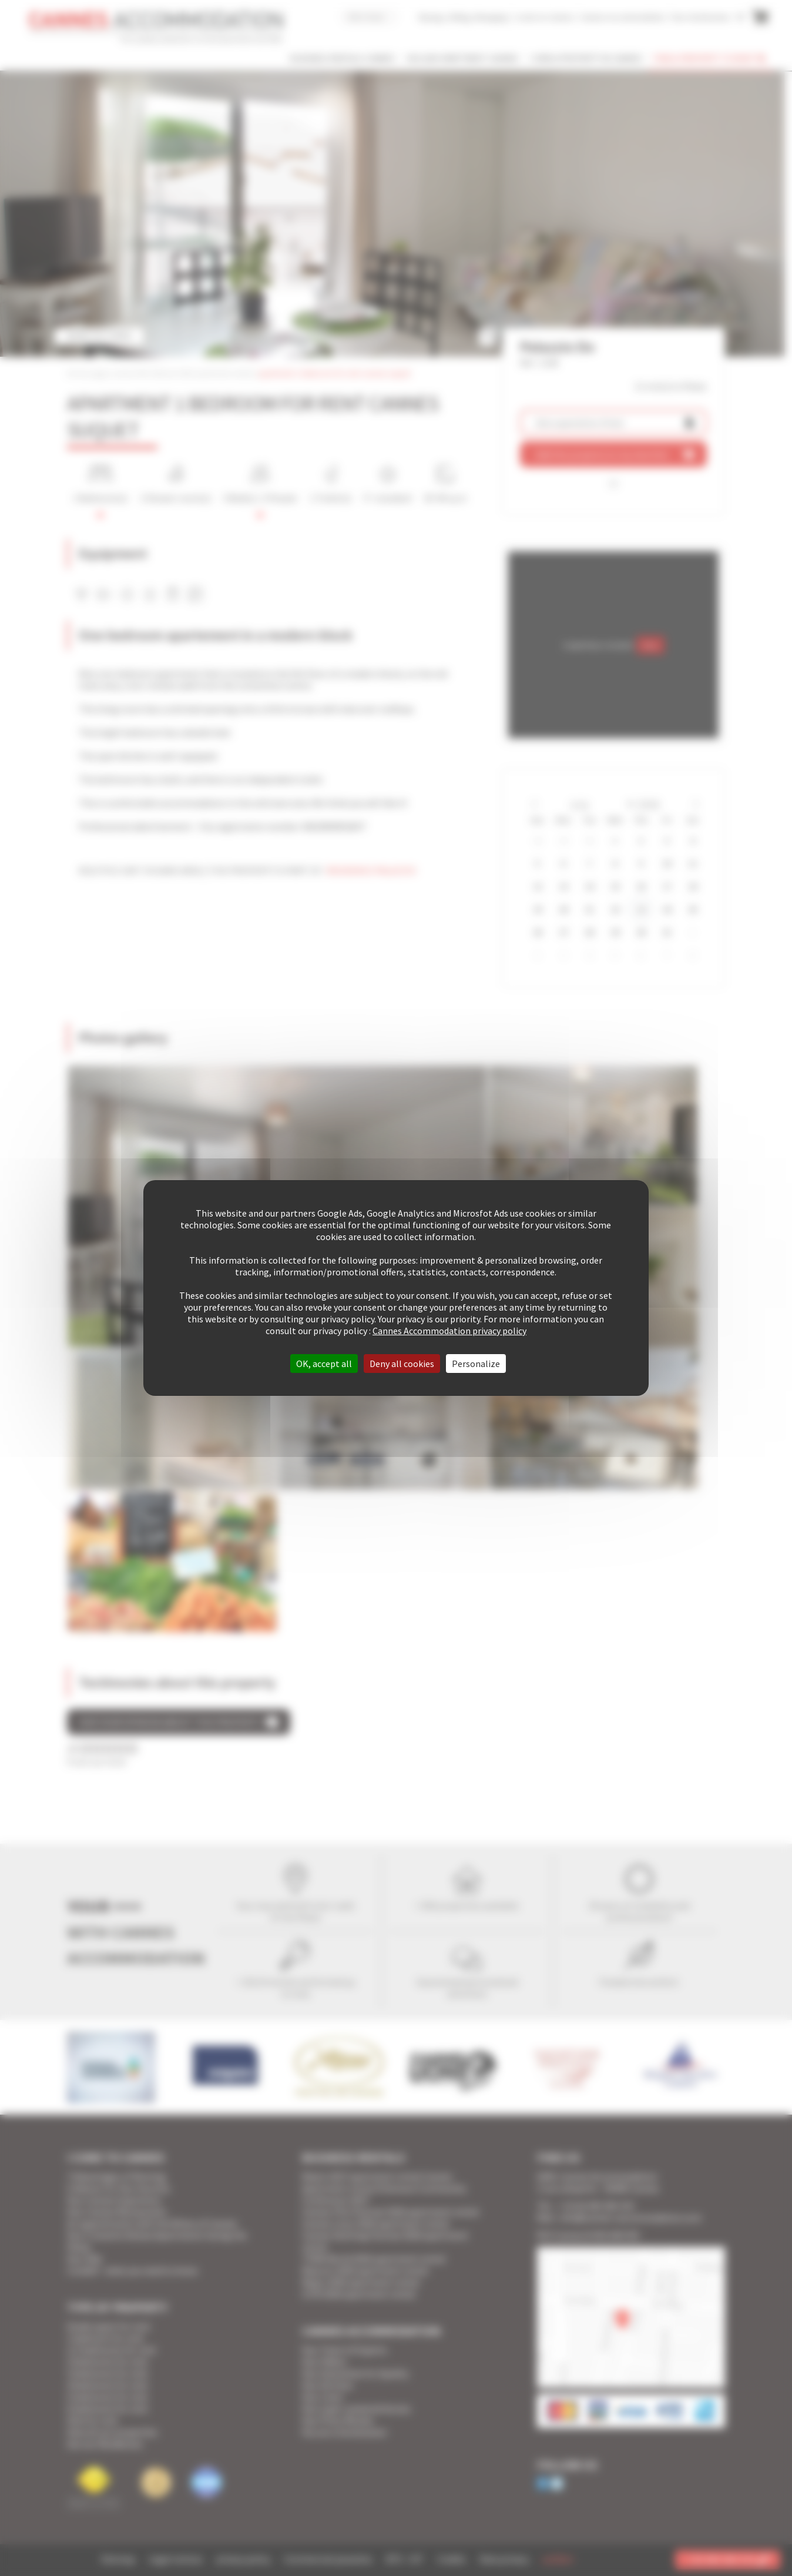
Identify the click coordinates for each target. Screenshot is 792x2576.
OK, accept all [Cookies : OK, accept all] (324, 1363)
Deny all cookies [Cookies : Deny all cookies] (402, 1363)
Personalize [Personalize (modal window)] (476, 1363)
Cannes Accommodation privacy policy (449, 1330)
